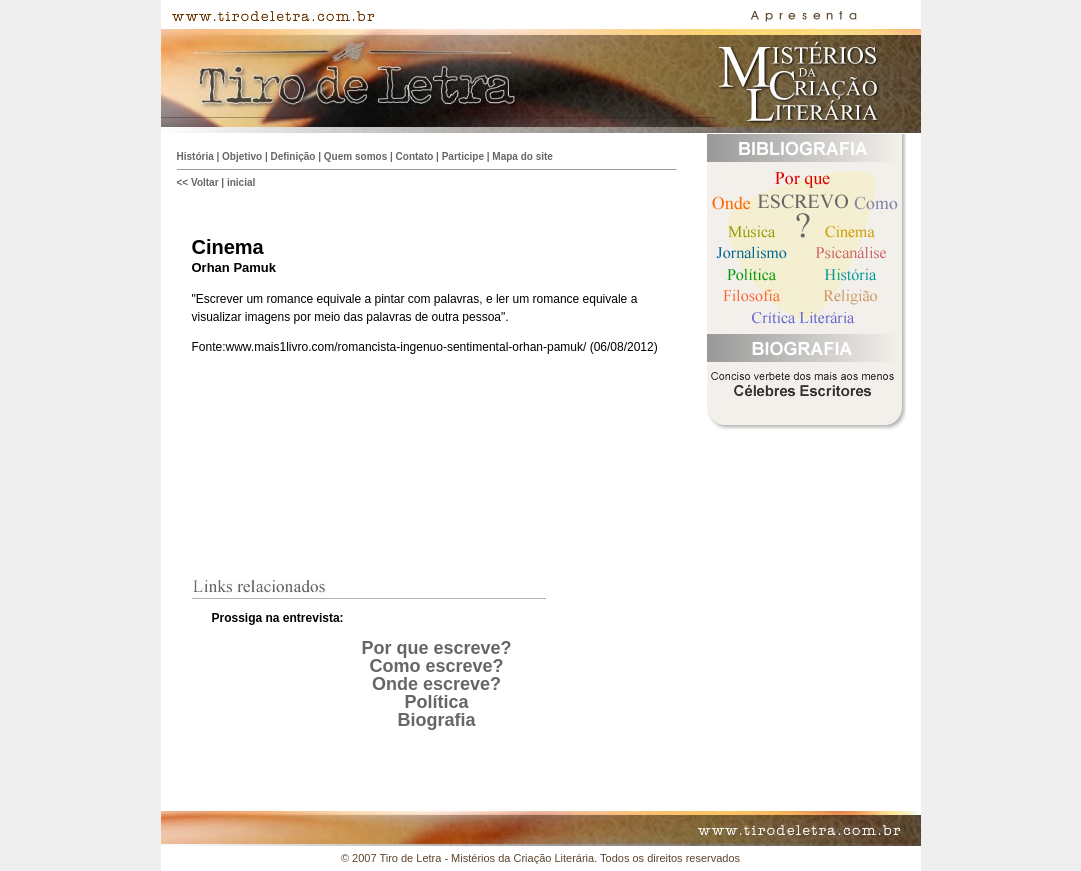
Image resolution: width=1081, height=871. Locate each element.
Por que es (407, 648)
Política (436, 702)
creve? (482, 648)
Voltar (205, 182)
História (195, 156)
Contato (415, 156)
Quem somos (355, 156)
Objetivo (242, 156)
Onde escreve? (436, 684)
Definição (292, 156)
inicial (241, 182)
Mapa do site (522, 156)
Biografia (436, 720)
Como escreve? (436, 666)
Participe (463, 156)
